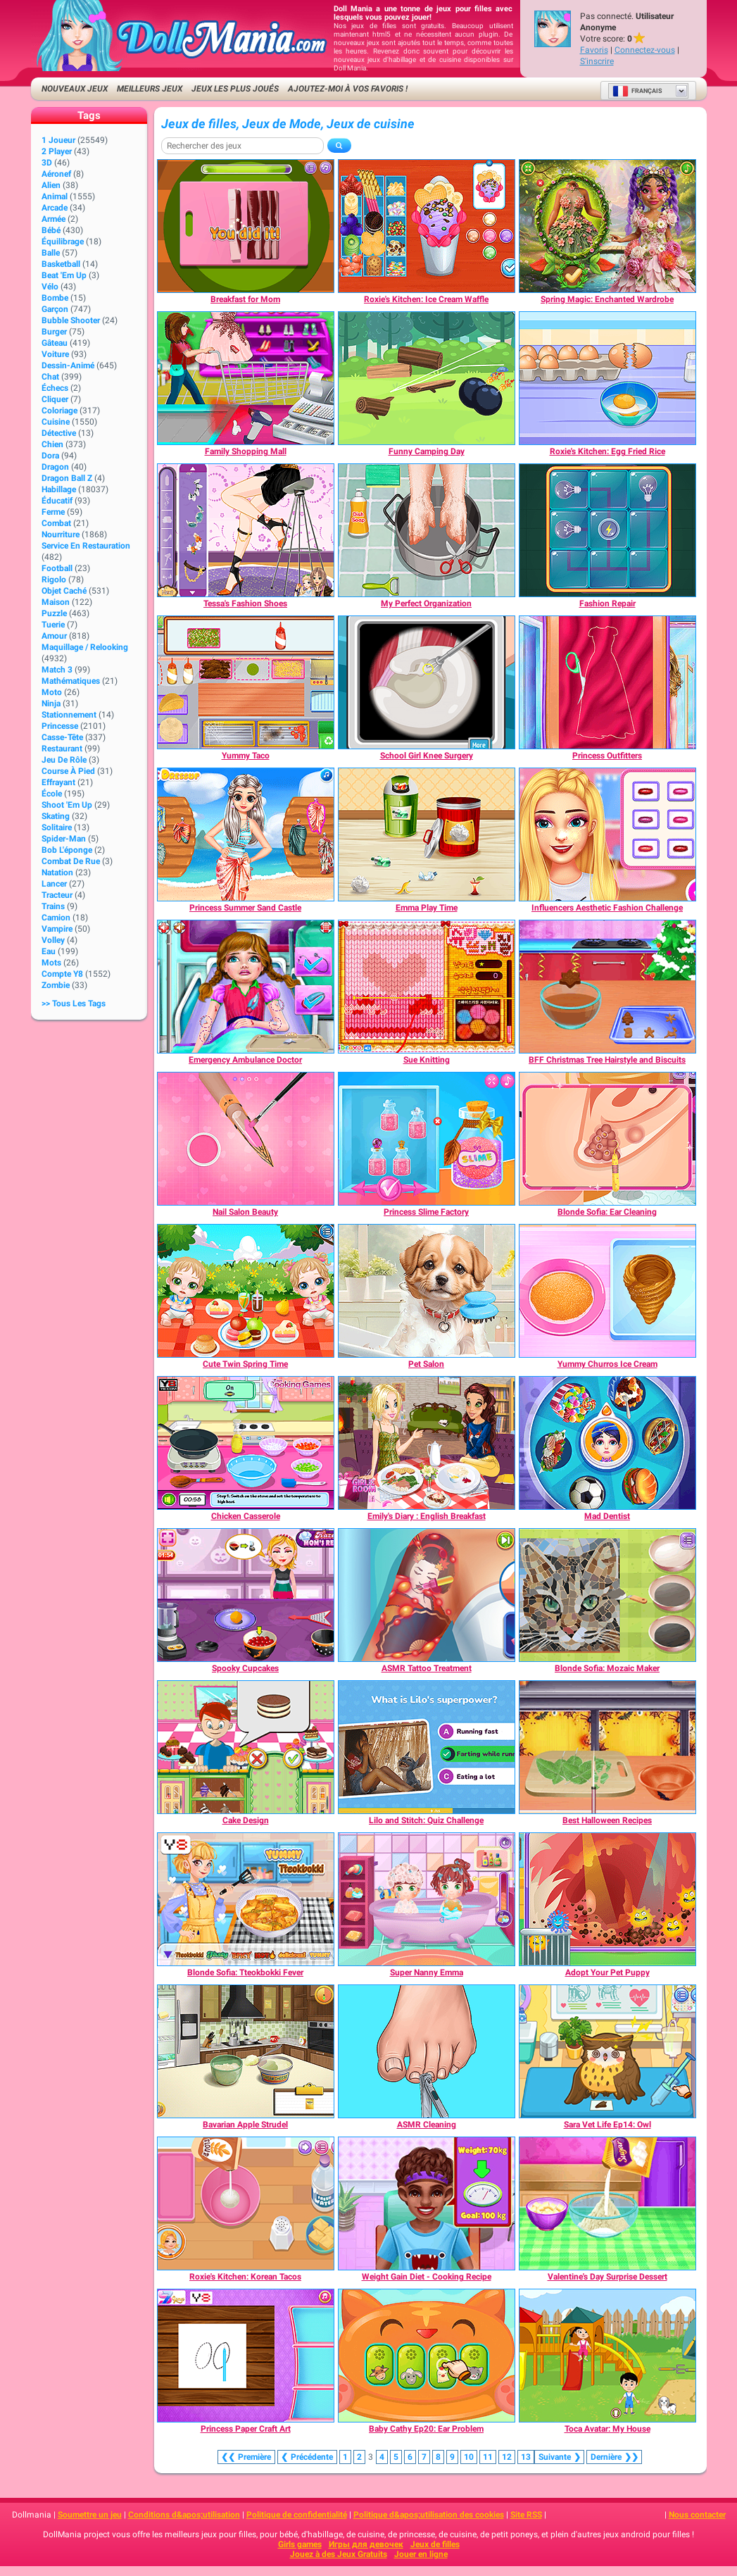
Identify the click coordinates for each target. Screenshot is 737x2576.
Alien (51, 185)
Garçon (55, 309)
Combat (56, 523)
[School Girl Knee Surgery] (426, 682)
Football (57, 568)
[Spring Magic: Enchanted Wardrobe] (607, 226)
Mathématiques (71, 681)
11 (488, 2457)
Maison (56, 602)
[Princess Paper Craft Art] (245, 2355)
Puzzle (54, 613)
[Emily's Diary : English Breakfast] (426, 1443)
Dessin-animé (68, 365)
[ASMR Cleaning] (426, 2051)
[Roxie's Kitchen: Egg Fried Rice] (607, 378)
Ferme (53, 512)
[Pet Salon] (426, 1291)
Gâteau (55, 343)
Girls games (300, 2544)
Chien (52, 444)
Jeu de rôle (64, 760)
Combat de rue (71, 861)
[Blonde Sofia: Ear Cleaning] (607, 1139)
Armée (53, 219)
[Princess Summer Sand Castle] (245, 834)
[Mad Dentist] (607, 1443)
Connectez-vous (645, 50)
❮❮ (246, 2457)
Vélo (50, 287)
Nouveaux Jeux (75, 89)
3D (47, 163)
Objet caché (64, 591)
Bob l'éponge (67, 850)
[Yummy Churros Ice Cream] (607, 1291)
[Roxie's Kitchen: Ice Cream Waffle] (426, 226)
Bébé (51, 230)
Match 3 (57, 670)
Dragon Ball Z (67, 478)
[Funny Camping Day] (426, 378)
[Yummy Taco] (245, 682)
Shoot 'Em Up (67, 805)
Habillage (59, 489)
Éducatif (57, 501)
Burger (54, 332)
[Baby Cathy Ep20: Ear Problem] (426, 2355)
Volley (53, 940)
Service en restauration (86, 546)
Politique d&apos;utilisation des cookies (428, 2515)
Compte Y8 (62, 974)
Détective (59, 433)
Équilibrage (63, 241)
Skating (56, 816)
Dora (50, 456)
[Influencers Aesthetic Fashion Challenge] (607, 834)
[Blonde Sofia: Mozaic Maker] (607, 1595)
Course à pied (68, 771)
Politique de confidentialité (296, 2515)
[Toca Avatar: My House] (607, 2355)
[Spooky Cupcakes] (245, 1595)
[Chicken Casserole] (245, 1443)
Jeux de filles (435, 2544)
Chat (50, 377)
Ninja (51, 703)
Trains (53, 906)
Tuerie (53, 625)
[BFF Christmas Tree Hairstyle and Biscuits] (607, 986)
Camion (56, 918)
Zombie (56, 985)
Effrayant (58, 782)
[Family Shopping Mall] (245, 378)
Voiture (55, 354)
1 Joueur (58, 140)
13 (526, 2457)
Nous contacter (697, 2515)
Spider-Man (64, 839)
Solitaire (57, 827)
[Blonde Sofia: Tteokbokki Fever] (245, 1899)
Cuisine (56, 422)
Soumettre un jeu (90, 2515)
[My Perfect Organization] (426, 530)
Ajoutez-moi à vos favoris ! (348, 89)
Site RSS (526, 2515)
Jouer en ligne (421, 2554)
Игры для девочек (366, 2544)
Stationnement (69, 715)
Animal (55, 196)
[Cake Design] (245, 1747)
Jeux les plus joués (235, 89)
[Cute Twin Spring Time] (245, 1291)
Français (637, 90)
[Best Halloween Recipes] (607, 1747)
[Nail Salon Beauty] (245, 1139)
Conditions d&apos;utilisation (184, 2515)
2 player (57, 151)
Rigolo (54, 579)
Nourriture (61, 534)
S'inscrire (597, 61)
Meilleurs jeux (149, 89)
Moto (52, 692)
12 (507, 2457)
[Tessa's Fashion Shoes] (245, 530)
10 (469, 2457)
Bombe (55, 298)
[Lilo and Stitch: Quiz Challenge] (426, 1747)
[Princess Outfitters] (607, 682)
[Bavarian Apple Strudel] (245, 2051)
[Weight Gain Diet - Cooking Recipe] (426, 2203)
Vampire (57, 929)
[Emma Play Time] (426, 834)
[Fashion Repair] (607, 530)
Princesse (60, 726)
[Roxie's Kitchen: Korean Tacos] (245, 2203)
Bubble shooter (71, 320)
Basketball (61, 264)
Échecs (55, 388)
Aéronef (56, 174)
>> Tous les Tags (74, 1003)
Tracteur (57, 895)
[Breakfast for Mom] (245, 226)
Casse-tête (62, 737)
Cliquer (55, 399)
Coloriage (59, 410)
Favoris (594, 50)
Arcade (55, 208)
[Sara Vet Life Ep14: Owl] (607, 2051)
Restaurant (62, 749)
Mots (51, 963)
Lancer (54, 884)
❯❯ (614, 2457)
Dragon (55, 467)
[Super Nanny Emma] (426, 1899)
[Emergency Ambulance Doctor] (245, 986)
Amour (54, 636)
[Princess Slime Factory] (426, 1139)
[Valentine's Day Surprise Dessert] (607, 2203)
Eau (49, 951)
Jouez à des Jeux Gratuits (338, 2554)
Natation (57, 872)
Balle (51, 253)
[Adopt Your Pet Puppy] (607, 1899)
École (52, 794)
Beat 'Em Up (64, 275)
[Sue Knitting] (426, 986)
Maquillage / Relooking (85, 647)
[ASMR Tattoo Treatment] (426, 1595)
